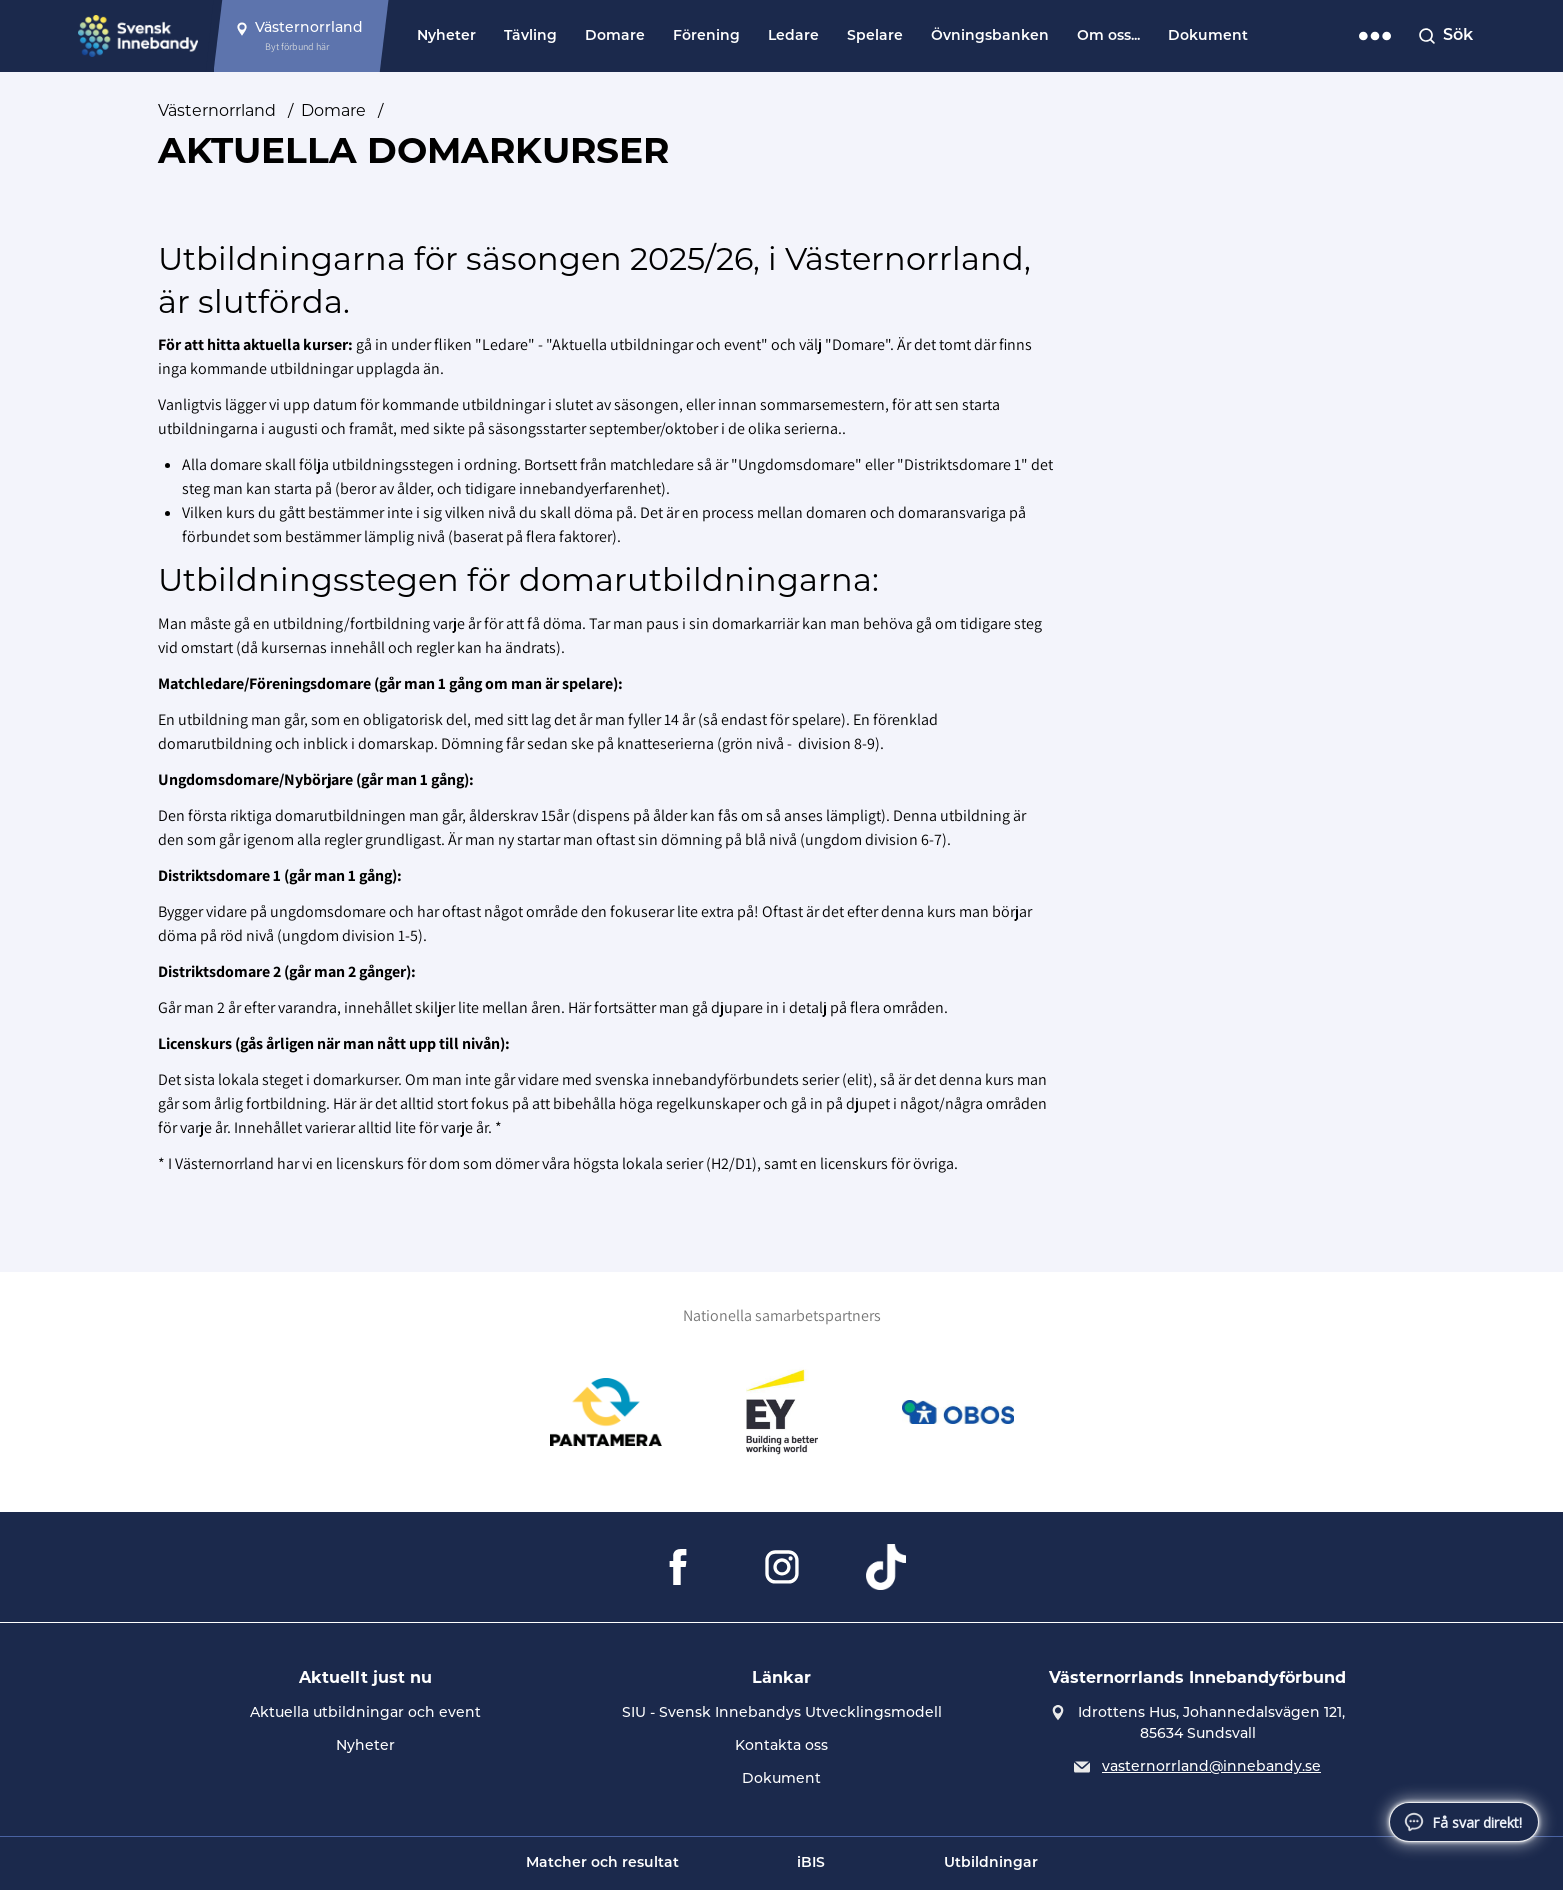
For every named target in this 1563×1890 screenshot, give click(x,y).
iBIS (811, 1863)
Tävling (530, 36)
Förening (706, 36)
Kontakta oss (781, 1746)
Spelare (875, 36)
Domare (615, 36)
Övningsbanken (990, 36)
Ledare (793, 36)
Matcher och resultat (602, 1863)
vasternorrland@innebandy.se (1211, 1767)
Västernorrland (217, 112)
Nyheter (446, 36)
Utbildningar (991, 1863)
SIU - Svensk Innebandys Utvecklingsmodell (782, 1713)
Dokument (1208, 36)
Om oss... (1108, 36)
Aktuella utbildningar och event (365, 1713)
